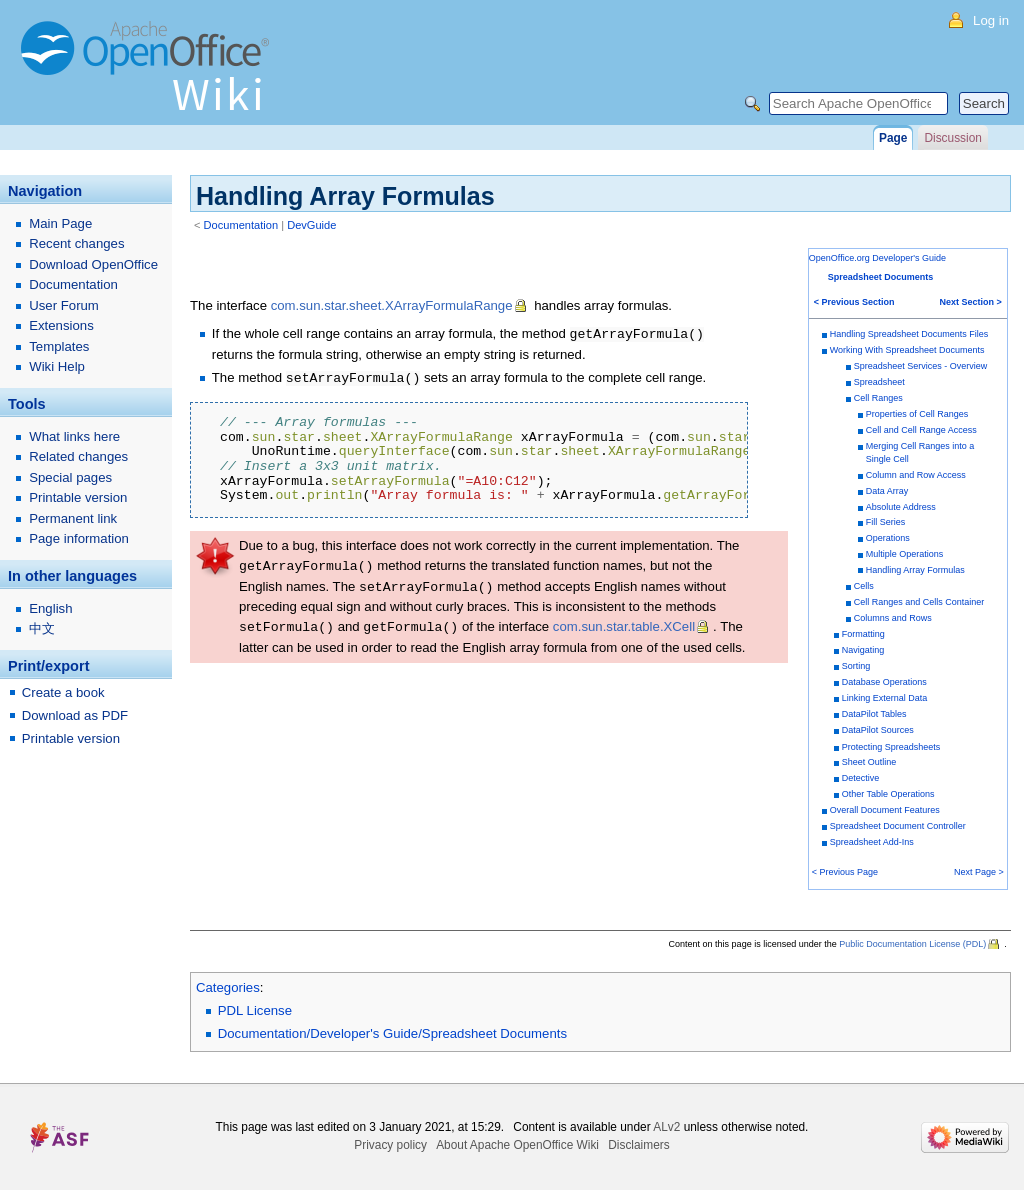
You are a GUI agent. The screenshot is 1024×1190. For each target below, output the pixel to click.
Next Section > (971, 302)
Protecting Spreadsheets (891, 747)
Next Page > (979, 872)
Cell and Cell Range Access (921, 430)
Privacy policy (390, 1145)
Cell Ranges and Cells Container (919, 602)
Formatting (863, 634)
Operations (888, 538)
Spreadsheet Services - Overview (921, 366)
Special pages (70, 477)
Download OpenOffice (93, 264)
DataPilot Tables (874, 714)
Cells (864, 586)
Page (893, 138)
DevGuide (311, 225)
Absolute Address (901, 507)
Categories (228, 987)
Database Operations (884, 682)
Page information (79, 538)
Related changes (78, 456)
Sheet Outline (869, 762)
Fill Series (886, 522)
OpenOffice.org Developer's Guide (877, 258)
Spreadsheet (879, 382)
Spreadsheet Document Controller (898, 826)
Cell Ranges (878, 398)
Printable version (78, 497)
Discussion (952, 138)
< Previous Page (845, 872)
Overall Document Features (885, 810)
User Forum (64, 305)
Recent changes (76, 243)
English (50, 608)
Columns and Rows (893, 618)
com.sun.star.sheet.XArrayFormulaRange (392, 305)
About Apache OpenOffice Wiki (517, 1145)
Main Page (60, 223)
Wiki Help (57, 366)
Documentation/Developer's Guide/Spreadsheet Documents (392, 1033)
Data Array (887, 491)
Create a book (63, 692)
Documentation (241, 225)
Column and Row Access (916, 475)
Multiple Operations (905, 554)
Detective (861, 778)
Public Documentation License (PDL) (912, 944)
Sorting (856, 666)
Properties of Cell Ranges (917, 414)
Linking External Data (885, 698)
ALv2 (666, 1127)
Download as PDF (75, 715)
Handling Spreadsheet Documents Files (909, 334)
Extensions (61, 325)
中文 (42, 628)
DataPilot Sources (878, 730)
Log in (991, 20)
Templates (59, 346)
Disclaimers (638, 1145)
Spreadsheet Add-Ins (872, 842)
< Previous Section (854, 302)
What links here (74, 436)
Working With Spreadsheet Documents (907, 350)
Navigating (863, 650)
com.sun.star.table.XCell (624, 622)
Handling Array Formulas (915, 570)
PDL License (255, 1010)
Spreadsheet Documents (881, 277)
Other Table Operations (888, 794)
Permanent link (73, 518)
